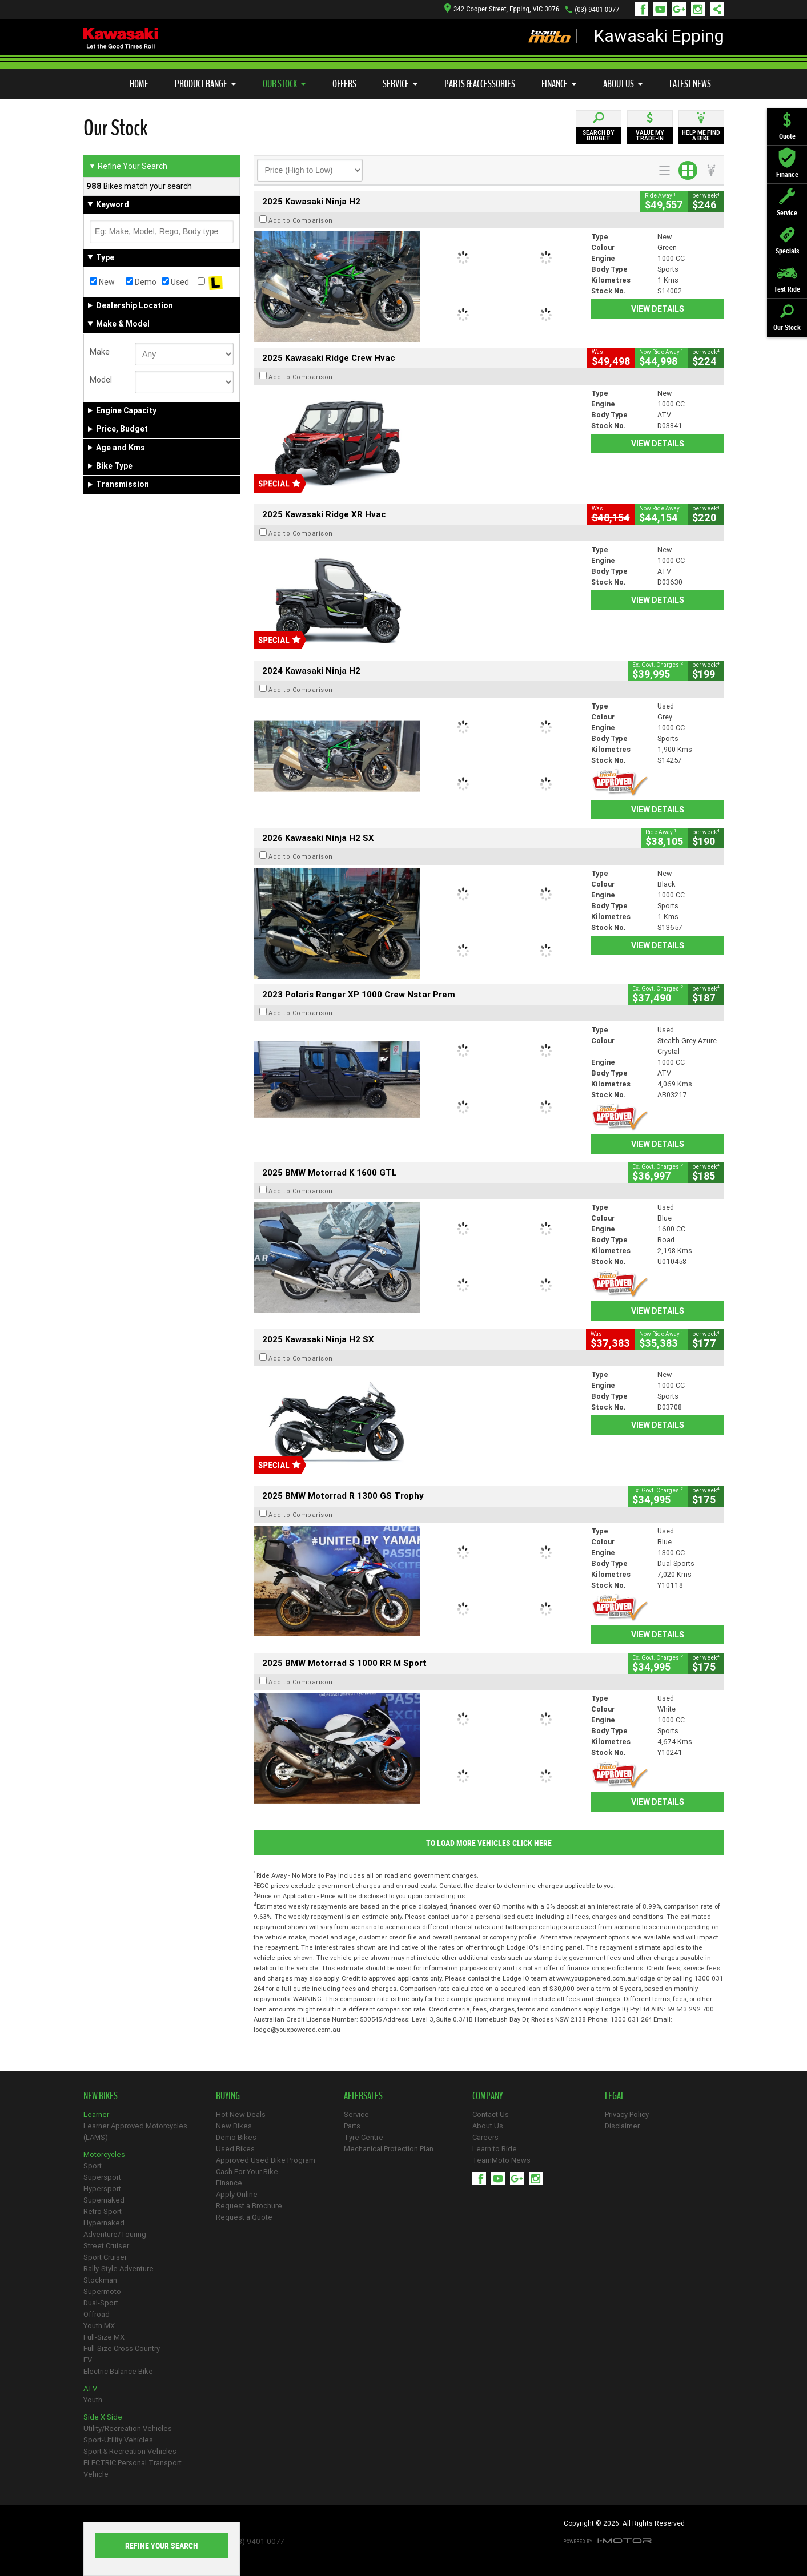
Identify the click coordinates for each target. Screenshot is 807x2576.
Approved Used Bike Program (265, 2160)
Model (101, 380)
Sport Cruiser (105, 2257)
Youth (92, 2400)
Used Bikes (235, 2149)
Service (400, 84)
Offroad (96, 2314)
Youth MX (99, 2326)
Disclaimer (622, 2126)
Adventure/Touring (114, 2234)
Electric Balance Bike (118, 2371)
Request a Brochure (249, 2206)
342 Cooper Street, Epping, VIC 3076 (501, 9)
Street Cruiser (106, 2246)
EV (87, 2360)
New (102, 282)
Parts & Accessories (479, 84)
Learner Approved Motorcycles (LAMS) (135, 2131)
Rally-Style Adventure (118, 2268)
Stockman (100, 2280)
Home (139, 84)
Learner (96, 2114)
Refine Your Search (128, 166)
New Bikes (234, 2126)
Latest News (690, 84)
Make (100, 352)
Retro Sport (102, 2211)
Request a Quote (244, 2217)
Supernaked (104, 2200)
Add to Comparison (300, 220)
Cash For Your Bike (247, 2171)
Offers (344, 84)
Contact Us (490, 2114)
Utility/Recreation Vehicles (127, 2428)
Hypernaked (104, 2223)
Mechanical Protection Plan (388, 2149)
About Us (623, 84)
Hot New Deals (241, 2114)
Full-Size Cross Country (121, 2348)
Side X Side (102, 2417)
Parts (352, 2126)
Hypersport (102, 2188)
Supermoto (102, 2291)
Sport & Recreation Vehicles (129, 2451)
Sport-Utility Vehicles (118, 2440)
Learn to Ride (494, 2149)
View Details (657, 309)
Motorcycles (104, 2154)
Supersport (102, 2177)
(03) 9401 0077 (597, 9)
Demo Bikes (236, 2137)
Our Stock (284, 84)
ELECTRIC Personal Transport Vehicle (132, 2468)
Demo (141, 282)
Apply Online (237, 2194)
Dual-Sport (100, 2303)
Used (175, 282)
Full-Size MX (104, 2337)
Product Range (205, 84)
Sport (92, 2166)
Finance (559, 84)
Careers (485, 2137)
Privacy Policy (627, 2114)
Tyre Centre (363, 2137)
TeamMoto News (501, 2160)
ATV (90, 2388)
